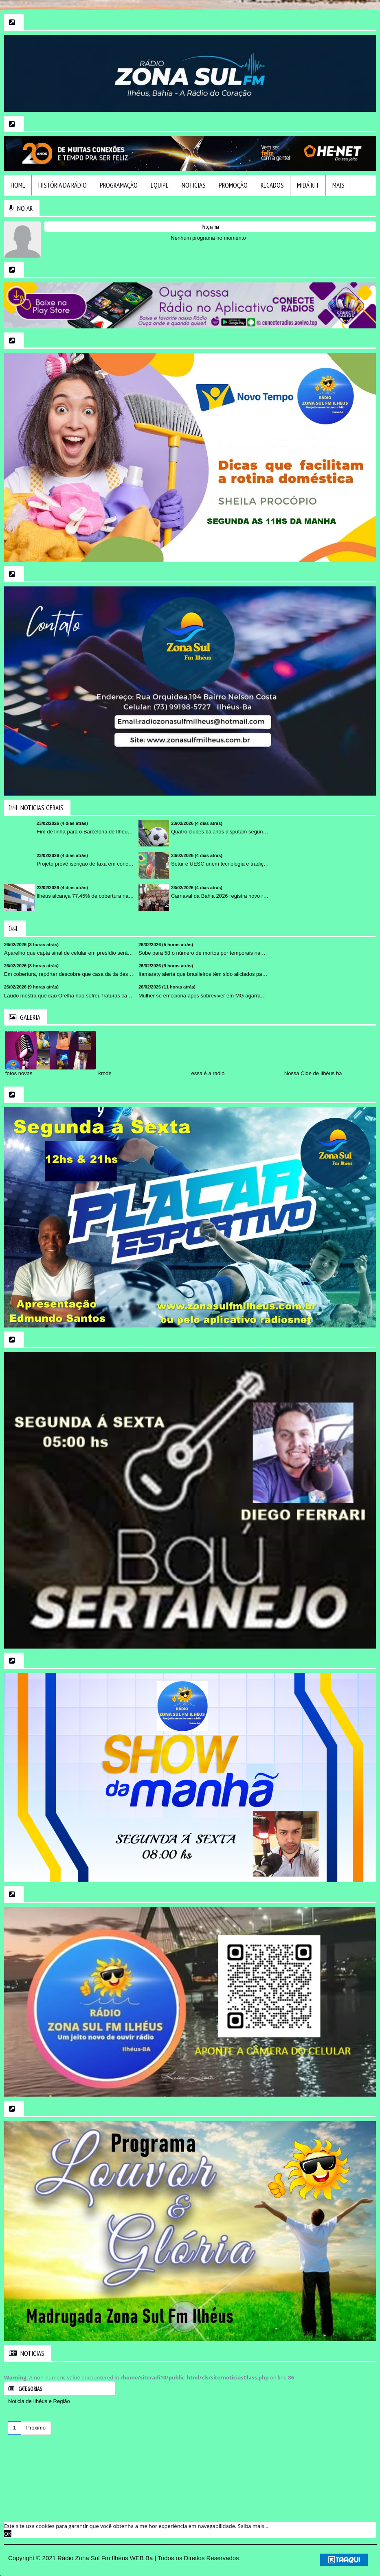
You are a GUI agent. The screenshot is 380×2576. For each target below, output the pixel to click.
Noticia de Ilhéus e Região (39, 2401)
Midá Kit (308, 185)
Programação (119, 185)
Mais (338, 185)
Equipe (160, 185)
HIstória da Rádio (62, 185)
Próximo (36, 2428)
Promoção (233, 185)
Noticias (194, 185)
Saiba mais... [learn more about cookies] (253, 2526)
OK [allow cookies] (7, 2533)
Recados (272, 185)
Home (18, 185)
